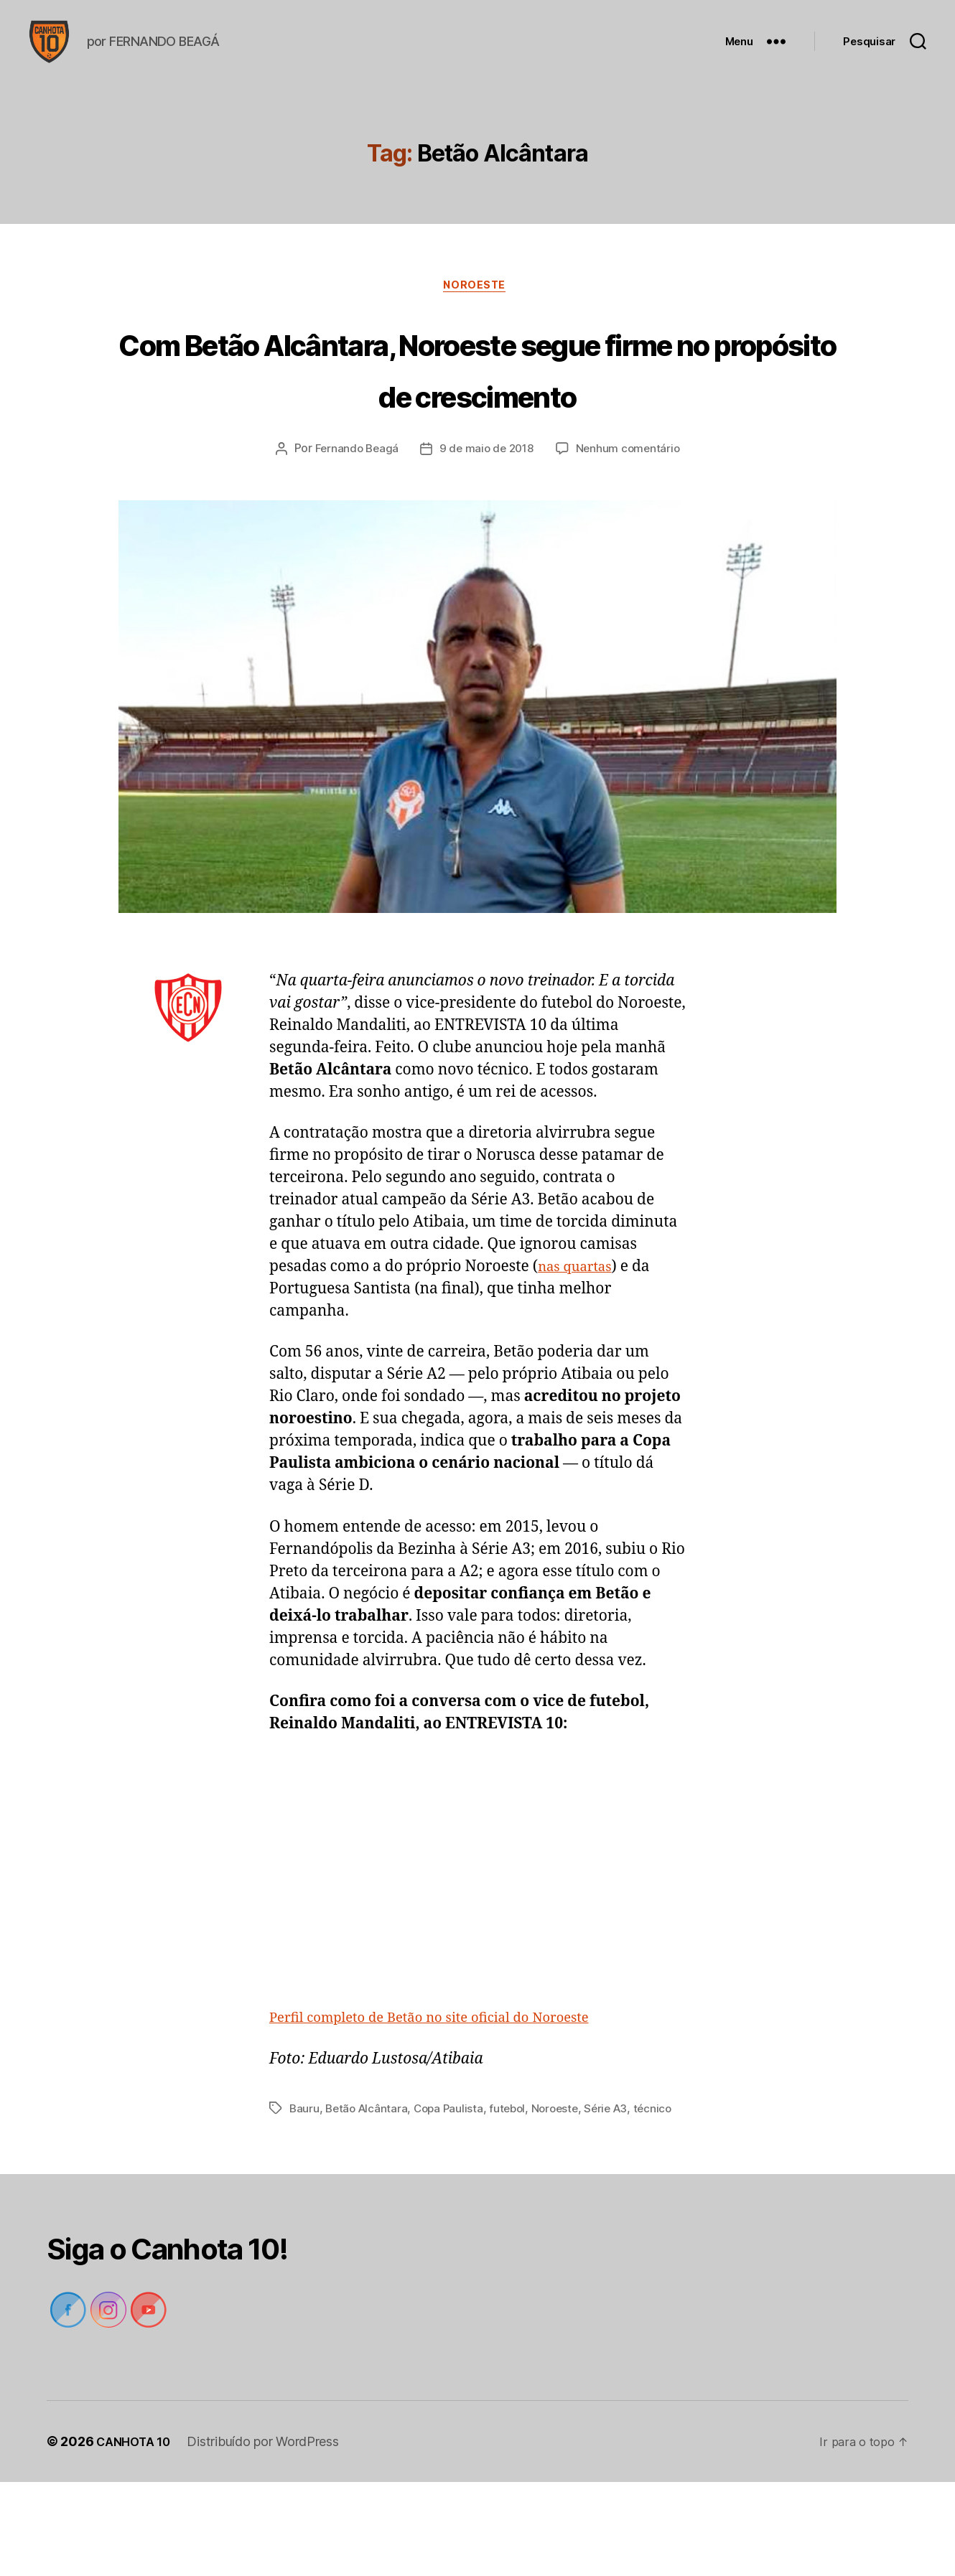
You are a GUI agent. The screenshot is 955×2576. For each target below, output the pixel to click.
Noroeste (477, 309)
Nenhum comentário (631, 526)
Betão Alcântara (368, 2185)
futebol (515, 2185)
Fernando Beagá (353, 526)
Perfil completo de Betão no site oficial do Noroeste (450, 2094)
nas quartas (579, 1344)
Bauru (304, 2185)
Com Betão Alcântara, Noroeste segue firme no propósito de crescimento (478, 417)
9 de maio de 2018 (486, 526)
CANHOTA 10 (136, 2535)
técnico (309, 2202)
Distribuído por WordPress (270, 2535)
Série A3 (618, 2185)
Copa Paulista (454, 2185)
